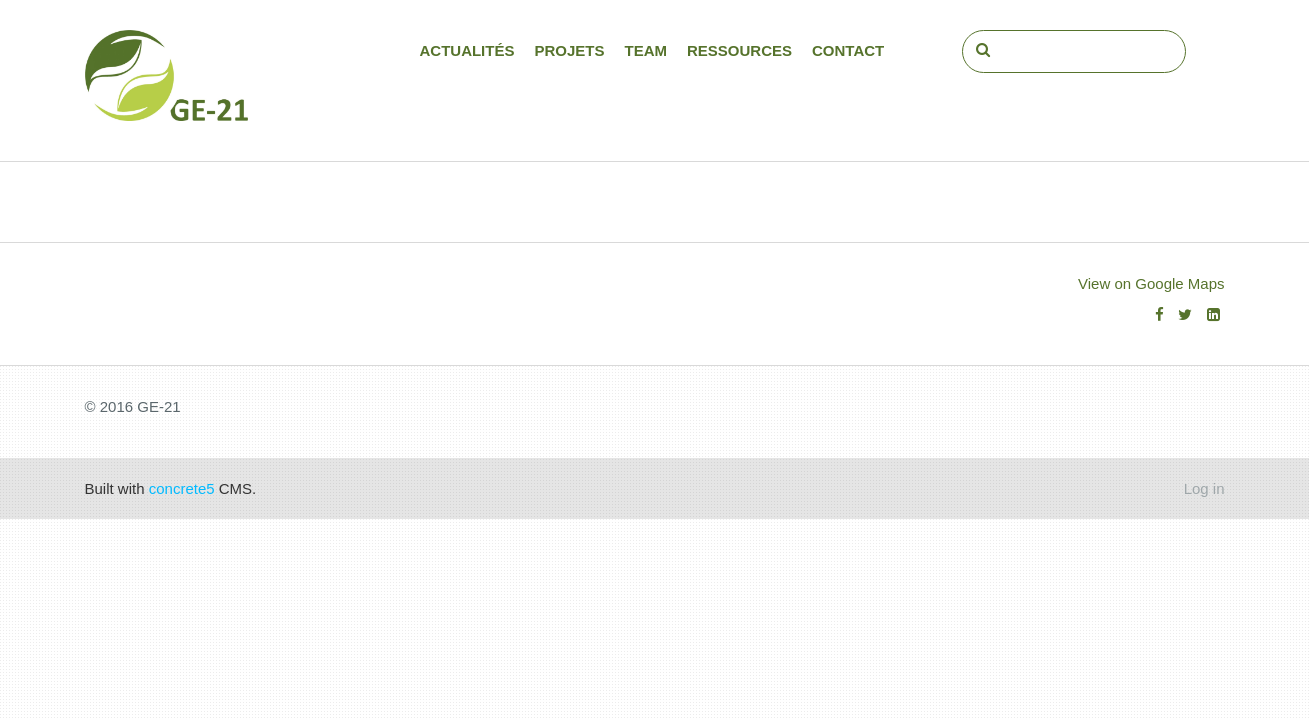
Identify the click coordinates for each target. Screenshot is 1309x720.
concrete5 (182, 488)
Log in (1204, 488)
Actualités (466, 50)
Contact (848, 50)
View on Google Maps (1151, 283)
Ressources (739, 50)
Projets (569, 50)
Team (646, 50)
